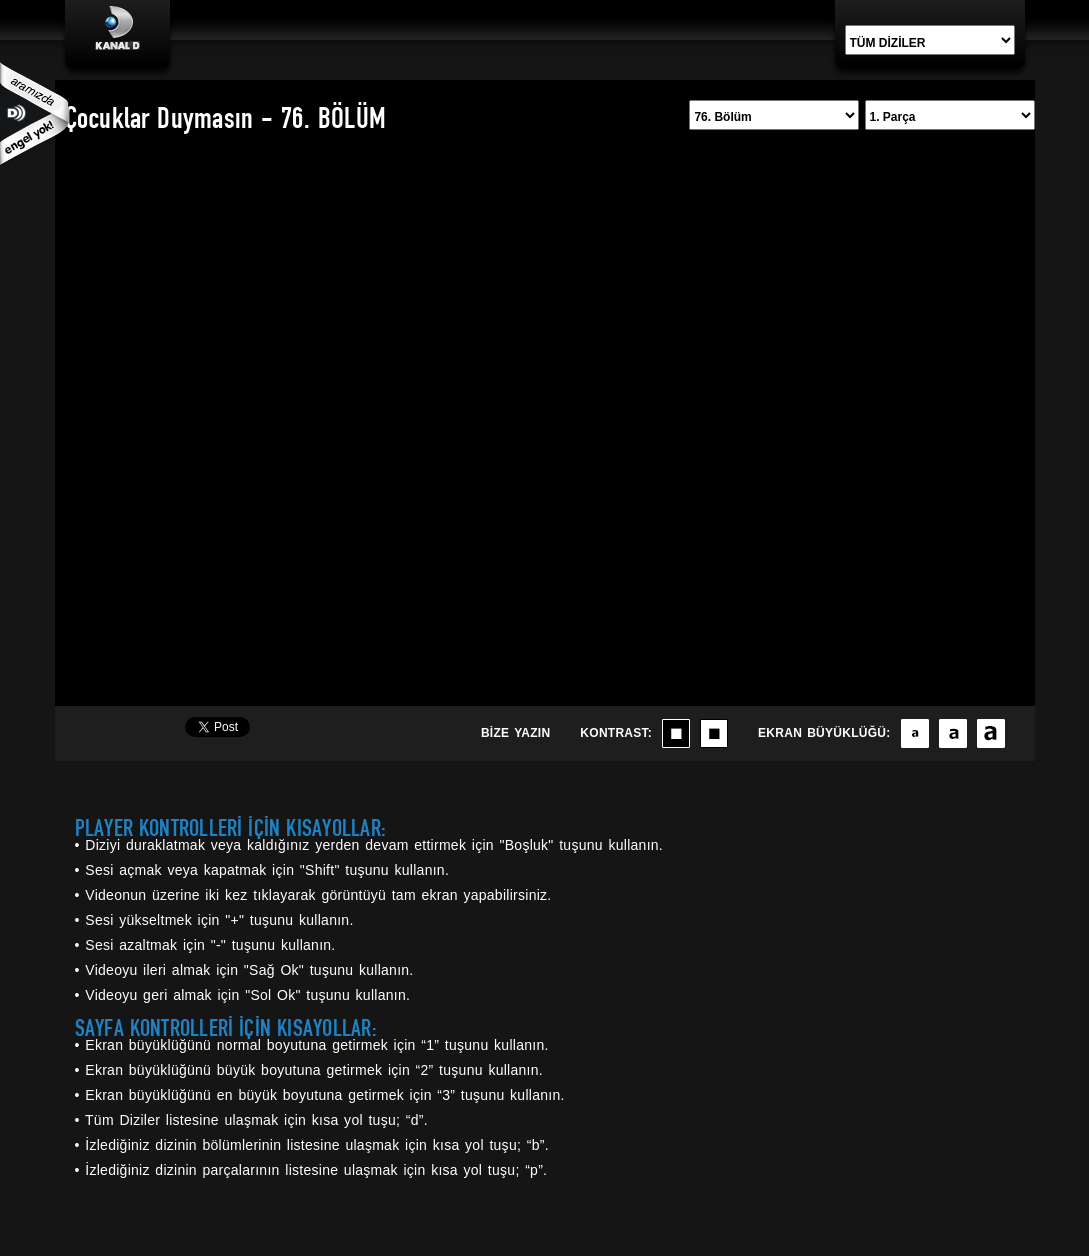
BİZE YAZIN (515, 733)
